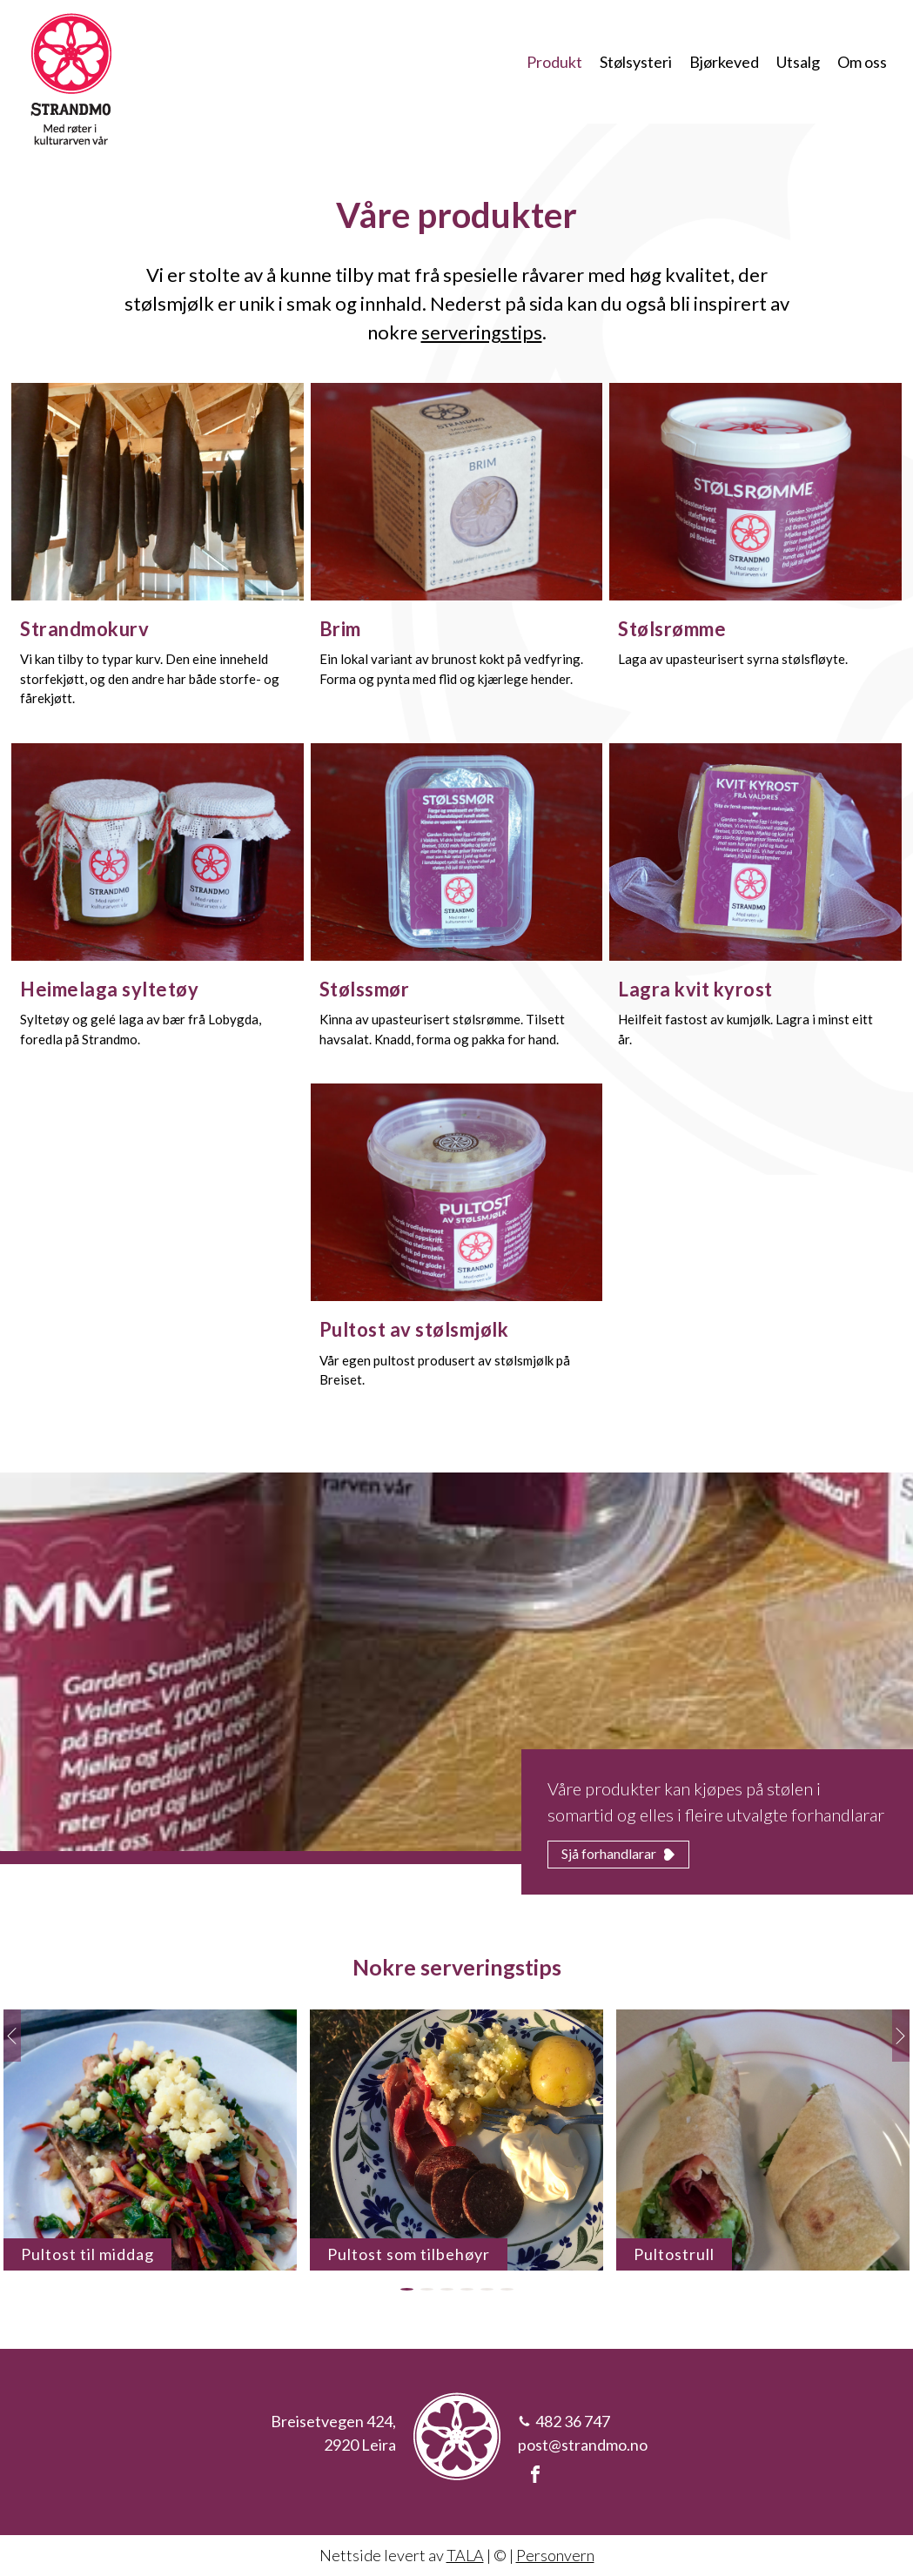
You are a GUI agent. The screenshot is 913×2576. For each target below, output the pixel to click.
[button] (406, 2289)
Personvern (555, 2555)
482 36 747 (572, 2421)
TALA (465, 2555)
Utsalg (798, 61)
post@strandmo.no (583, 2444)
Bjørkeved (724, 61)
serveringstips (481, 332)
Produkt (554, 61)
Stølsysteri (636, 61)
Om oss (862, 61)
